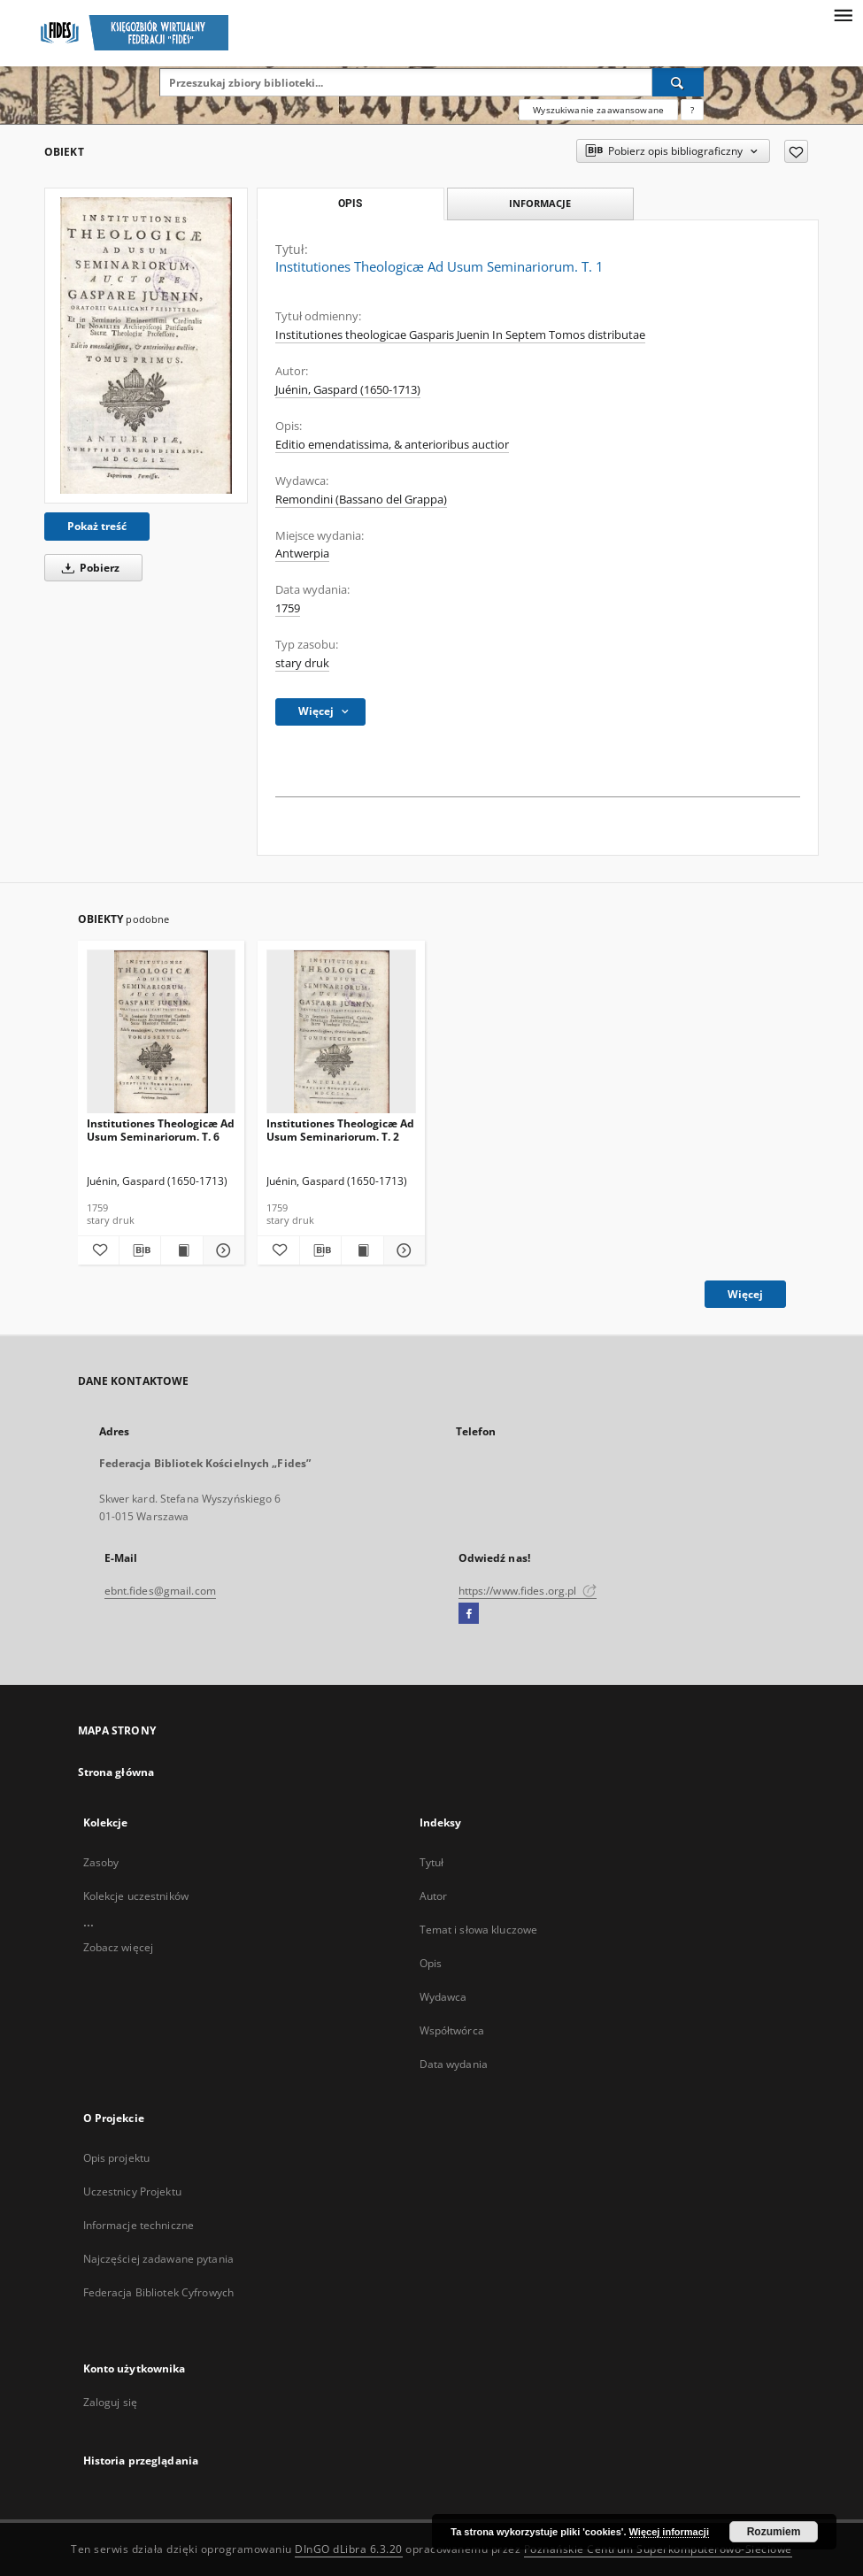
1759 (287, 608)
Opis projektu (116, 2157)
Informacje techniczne (139, 2225)
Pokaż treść (97, 526)
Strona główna (116, 1772)
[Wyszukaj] (678, 82)
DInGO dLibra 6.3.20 (349, 2549)
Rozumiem (774, 2532)
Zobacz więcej (118, 1947)
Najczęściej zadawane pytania (158, 2258)
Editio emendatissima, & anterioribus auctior (392, 444)
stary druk (302, 663)
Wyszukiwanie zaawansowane (598, 110)
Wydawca (443, 1996)
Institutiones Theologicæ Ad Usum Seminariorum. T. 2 (340, 1129)
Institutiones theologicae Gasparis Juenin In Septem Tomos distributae (460, 334)
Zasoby (101, 1862)
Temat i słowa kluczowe (479, 1929)
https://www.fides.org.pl (527, 1590)
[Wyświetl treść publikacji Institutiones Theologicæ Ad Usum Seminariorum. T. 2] (362, 1250)
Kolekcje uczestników (136, 1895)
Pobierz (87, 567)
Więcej (745, 1294)
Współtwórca (452, 2030)
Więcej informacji (669, 2531)
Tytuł (432, 1862)
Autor (434, 1895)
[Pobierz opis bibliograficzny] (139, 1250)
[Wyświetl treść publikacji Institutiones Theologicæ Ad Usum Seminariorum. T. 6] (181, 1250)
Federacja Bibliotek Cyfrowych (158, 2292)
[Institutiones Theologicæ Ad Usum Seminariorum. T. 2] (341, 1032)
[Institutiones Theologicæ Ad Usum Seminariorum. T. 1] (146, 345)
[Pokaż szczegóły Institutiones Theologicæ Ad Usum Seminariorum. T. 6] (221, 1250)
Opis (431, 1963)
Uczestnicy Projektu (132, 2191)
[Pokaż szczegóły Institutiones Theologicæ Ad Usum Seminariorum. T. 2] (401, 1250)
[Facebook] (468, 1614)
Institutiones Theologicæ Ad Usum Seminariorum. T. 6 (161, 1129)
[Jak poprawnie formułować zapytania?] (692, 109)
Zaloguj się (110, 2402)
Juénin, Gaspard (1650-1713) (347, 389)
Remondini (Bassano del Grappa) (361, 499)
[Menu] (843, 14)
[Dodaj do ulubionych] (796, 151)
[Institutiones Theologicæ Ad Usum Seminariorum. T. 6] (161, 1032)
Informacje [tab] (540, 203)
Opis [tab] (350, 203)
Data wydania (454, 2064)
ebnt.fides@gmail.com (160, 1590)
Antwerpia (302, 553)
